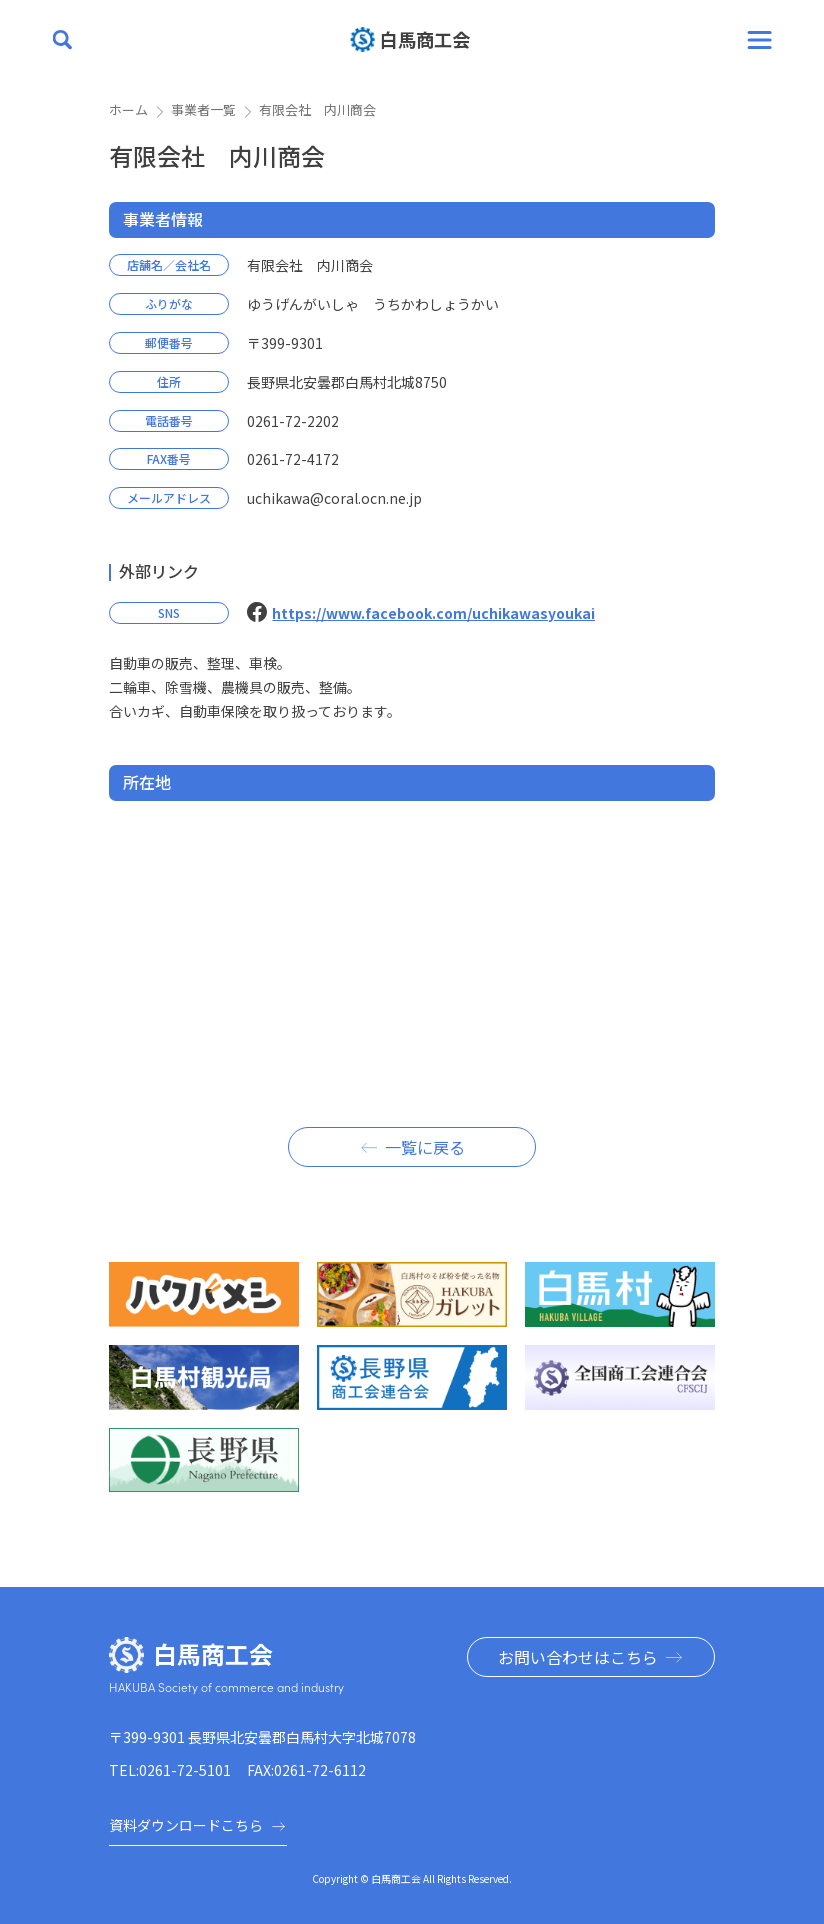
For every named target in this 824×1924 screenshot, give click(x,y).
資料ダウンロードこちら (198, 1825)
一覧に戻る (425, 1147)
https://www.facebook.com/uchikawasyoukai (433, 613)
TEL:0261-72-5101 (170, 1770)
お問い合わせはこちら (578, 1657)
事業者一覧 (203, 109)
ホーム (128, 109)
